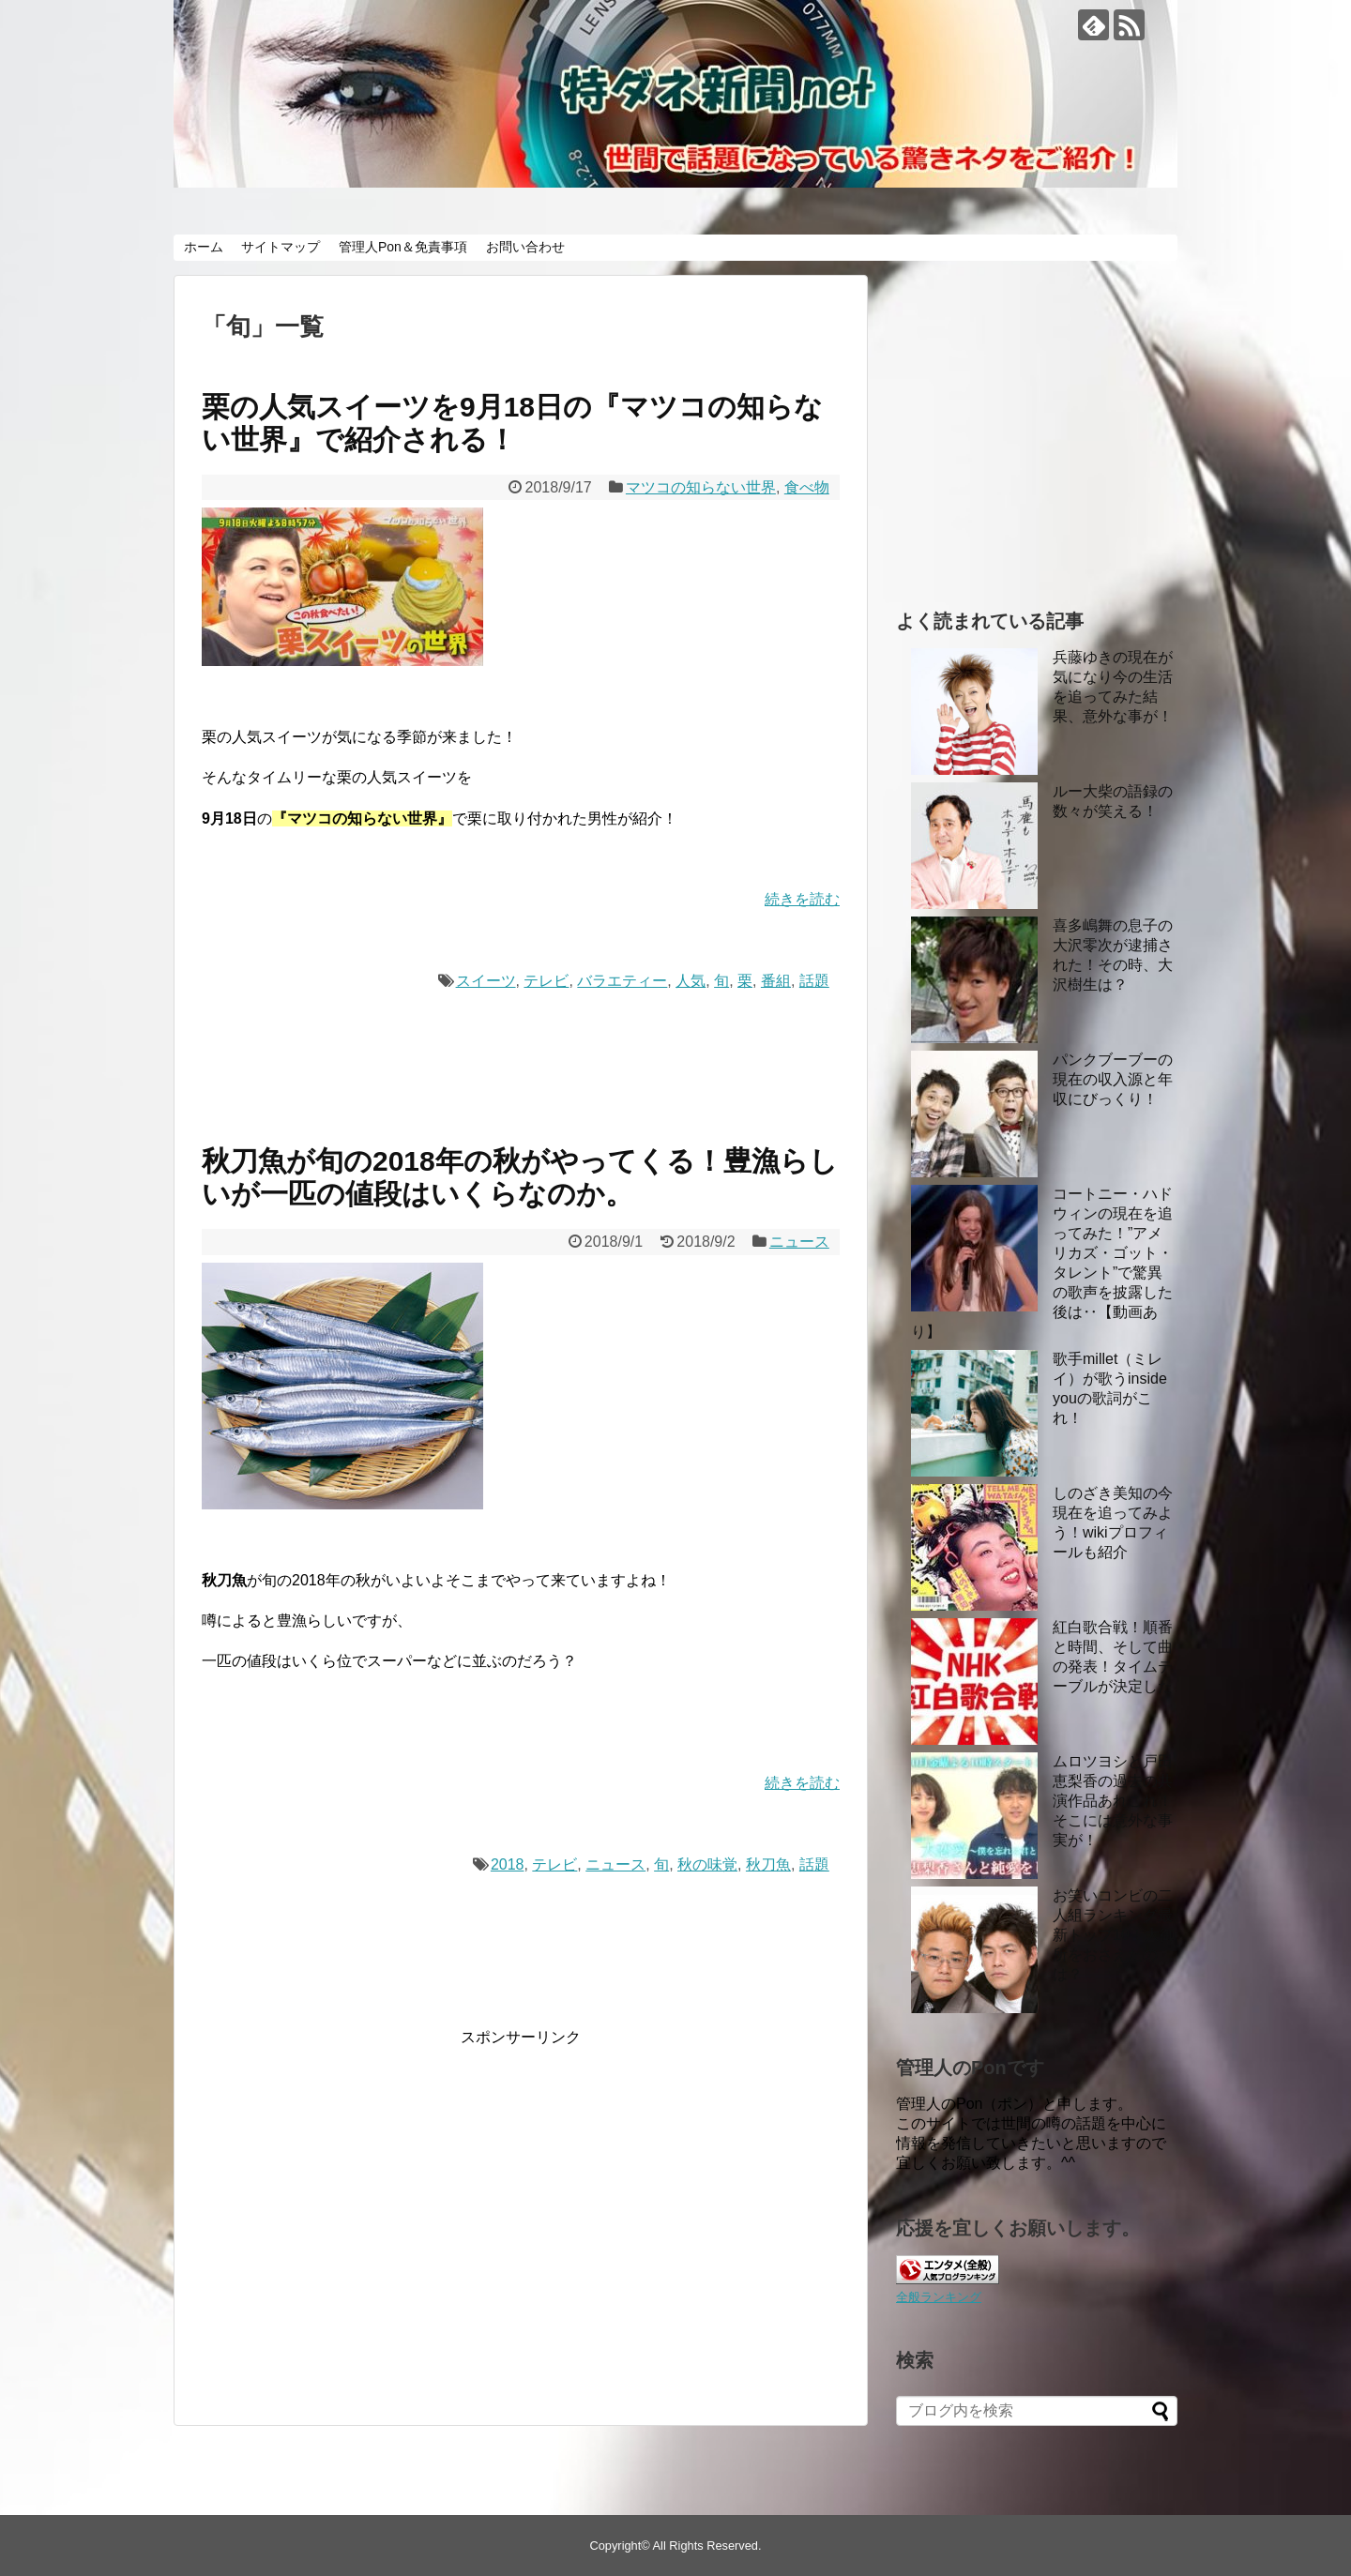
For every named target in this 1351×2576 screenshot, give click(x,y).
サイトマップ (280, 246)
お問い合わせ (525, 246)
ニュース (799, 1242)
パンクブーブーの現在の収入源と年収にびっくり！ (1113, 1079)
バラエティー (622, 981)
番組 (776, 981)
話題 (814, 981)
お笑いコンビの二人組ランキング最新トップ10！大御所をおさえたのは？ (1114, 1934)
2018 (507, 1864)
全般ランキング (938, 2297)
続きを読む (802, 899)
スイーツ (486, 981)
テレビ (546, 981)
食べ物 (806, 487)
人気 (691, 981)
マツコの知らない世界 (701, 487)
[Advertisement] (359, 2228)
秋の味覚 (707, 1864)
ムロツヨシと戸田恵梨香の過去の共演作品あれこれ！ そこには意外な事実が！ (1113, 1800)
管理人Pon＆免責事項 (403, 246)
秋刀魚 (768, 1864)
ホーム (203, 246)
